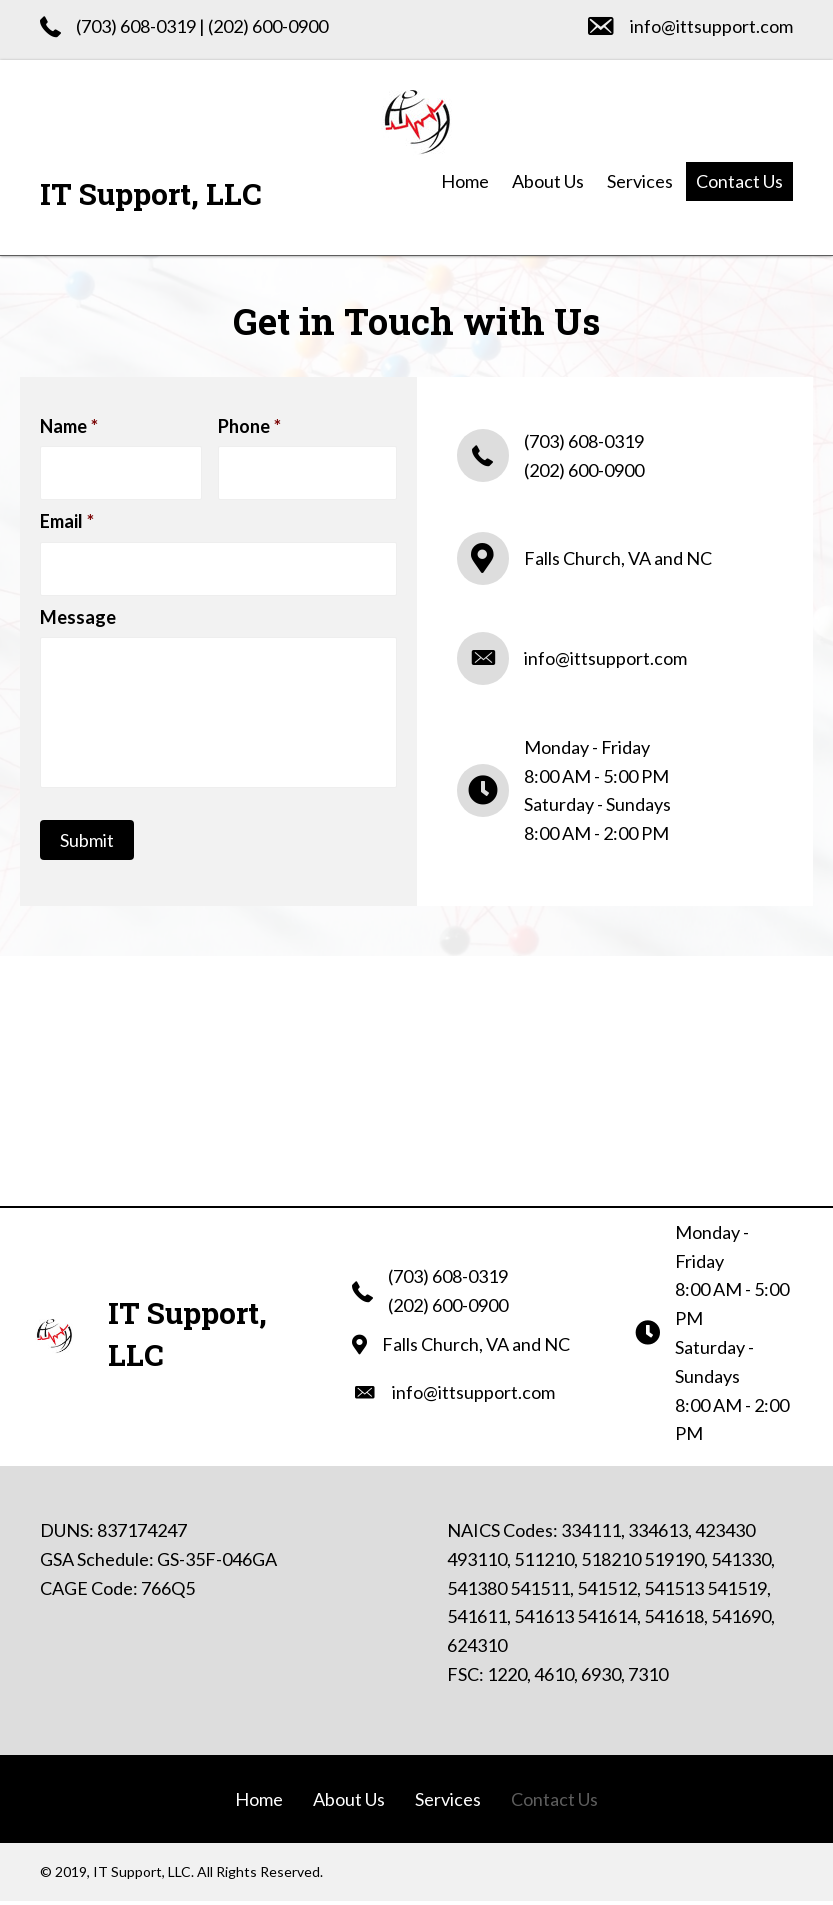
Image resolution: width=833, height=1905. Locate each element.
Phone (249, 426)
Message (78, 612)
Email (67, 519)
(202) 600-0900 (584, 472)
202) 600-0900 (270, 26)
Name (69, 426)
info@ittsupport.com (711, 26)
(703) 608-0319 (136, 26)
